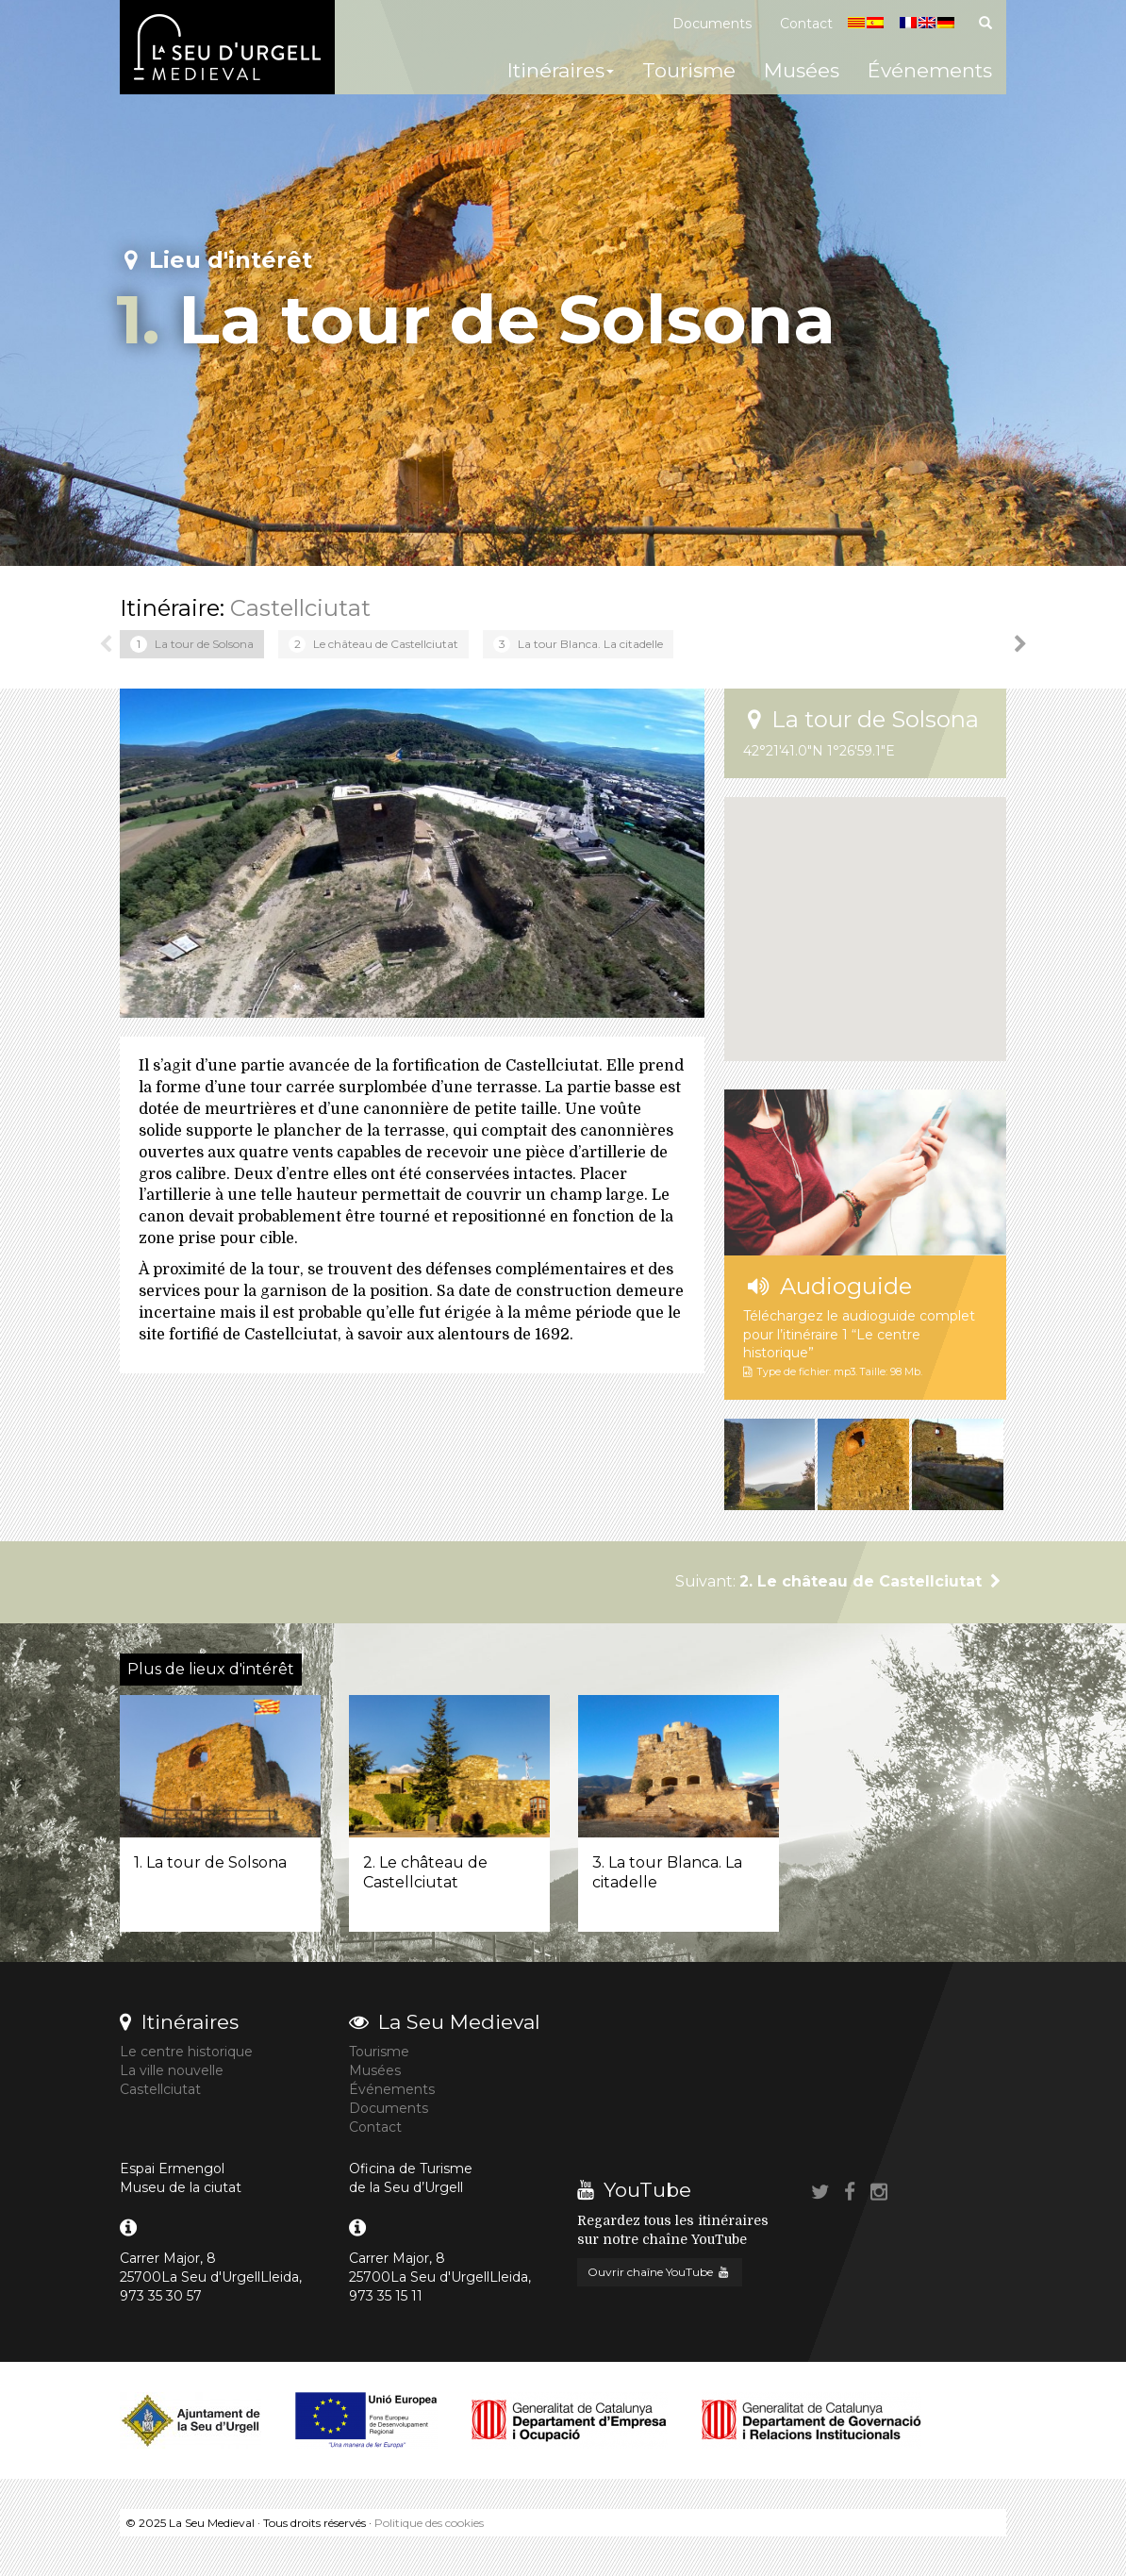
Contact (806, 23)
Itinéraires (560, 70)
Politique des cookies (429, 2523)
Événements (930, 70)
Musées (801, 70)
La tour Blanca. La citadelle (578, 644)
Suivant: (840, 1581)
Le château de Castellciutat (373, 644)
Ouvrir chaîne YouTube (660, 2272)
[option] (192, 644)
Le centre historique (186, 2051)
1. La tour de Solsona (210, 1862)
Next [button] (1020, 644)
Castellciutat (300, 608)
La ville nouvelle (172, 2070)
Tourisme (689, 70)
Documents (712, 23)
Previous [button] (105, 644)
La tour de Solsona (192, 644)
